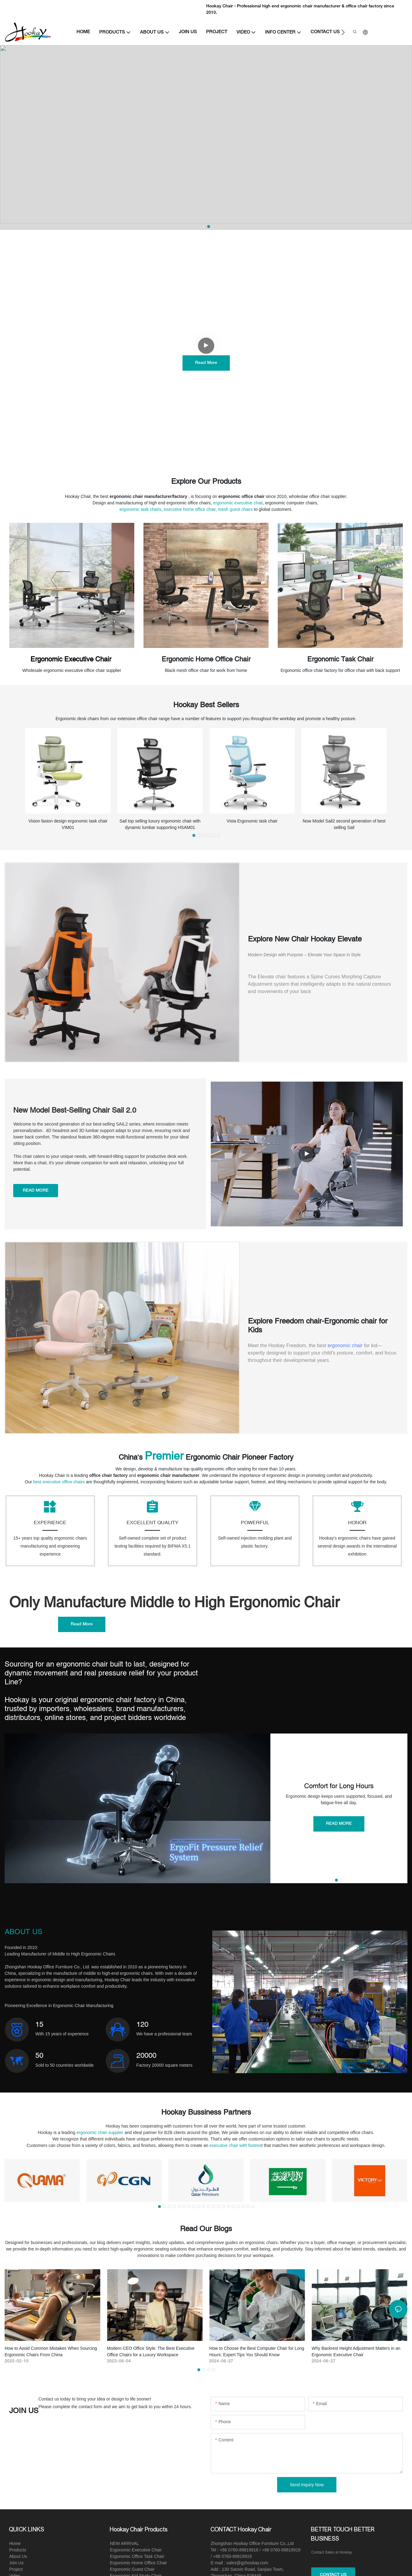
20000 (146, 2058)
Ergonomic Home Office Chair (206, 659)
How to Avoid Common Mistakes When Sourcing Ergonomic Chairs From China (51, 2355)
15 (39, 2027)
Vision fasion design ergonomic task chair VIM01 (67, 824)
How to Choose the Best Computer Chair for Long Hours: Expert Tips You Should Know (256, 2355)
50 (39, 2058)
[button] (343, 32)
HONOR (357, 1526)
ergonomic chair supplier (100, 2135)
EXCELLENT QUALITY (153, 1526)
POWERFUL (255, 1526)
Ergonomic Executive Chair (71, 659)
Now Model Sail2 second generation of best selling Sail (344, 824)
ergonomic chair (345, 1345)
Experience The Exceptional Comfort (206, 323)
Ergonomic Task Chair (340, 659)
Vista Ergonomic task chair (252, 821)
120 (142, 2027)
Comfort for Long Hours (339, 1789)
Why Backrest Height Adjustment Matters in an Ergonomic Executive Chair (356, 2355)
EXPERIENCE (50, 1526)
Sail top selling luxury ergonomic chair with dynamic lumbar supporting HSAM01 (160, 824)
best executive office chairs (59, 1481)
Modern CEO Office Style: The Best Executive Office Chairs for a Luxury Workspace (150, 2355)
